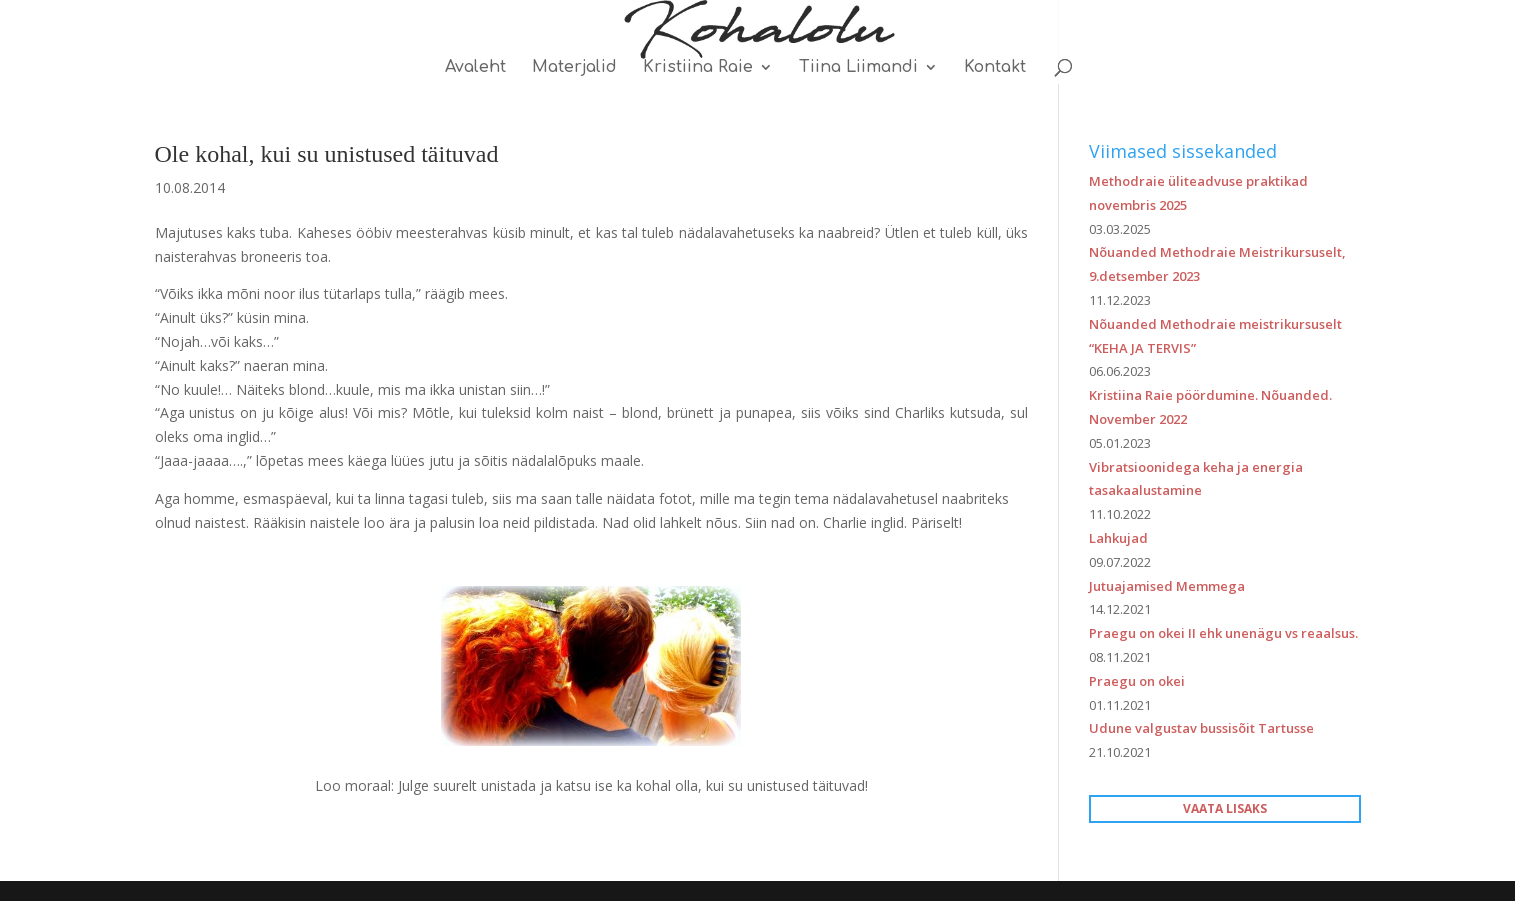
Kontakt (995, 68)
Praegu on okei (1137, 681)
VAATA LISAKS (1225, 808)
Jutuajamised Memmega (1167, 586)
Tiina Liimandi (858, 68)
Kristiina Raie (698, 68)
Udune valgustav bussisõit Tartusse (1201, 728)
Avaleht (475, 68)
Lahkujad (1118, 538)
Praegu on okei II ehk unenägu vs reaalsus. (1223, 633)
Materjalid (574, 68)
